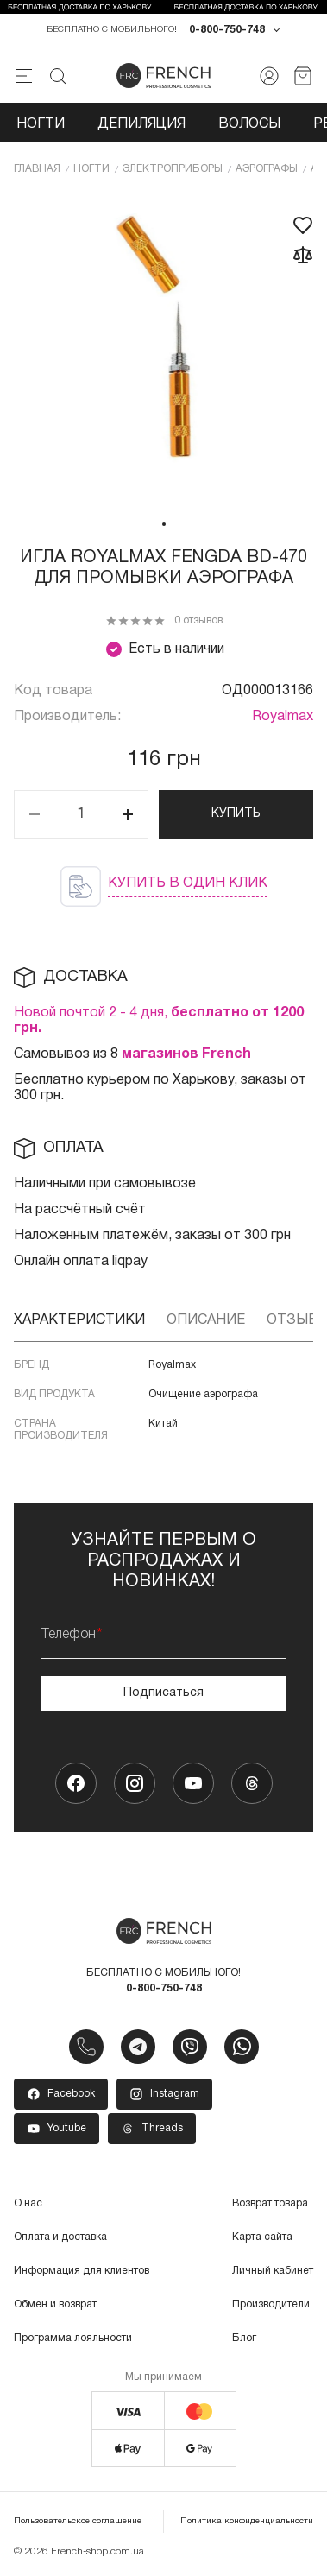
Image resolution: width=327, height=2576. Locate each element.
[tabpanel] (163, 351)
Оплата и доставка (60, 2237)
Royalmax (282, 717)
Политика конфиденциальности (246, 2521)
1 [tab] (164, 524)
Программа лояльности (73, 2338)
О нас (28, 2203)
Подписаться (163, 1693)
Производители (271, 2304)
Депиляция (141, 124)
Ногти (40, 124)
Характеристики (79, 1320)
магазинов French (186, 1054)
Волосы (249, 124)
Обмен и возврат (55, 2304)
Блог (244, 2338)
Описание (206, 1320)
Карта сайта (262, 2237)
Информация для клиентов (81, 2270)
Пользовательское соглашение (77, 2521)
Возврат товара (270, 2203)
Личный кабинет (272, 2270)
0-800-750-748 (227, 30)
